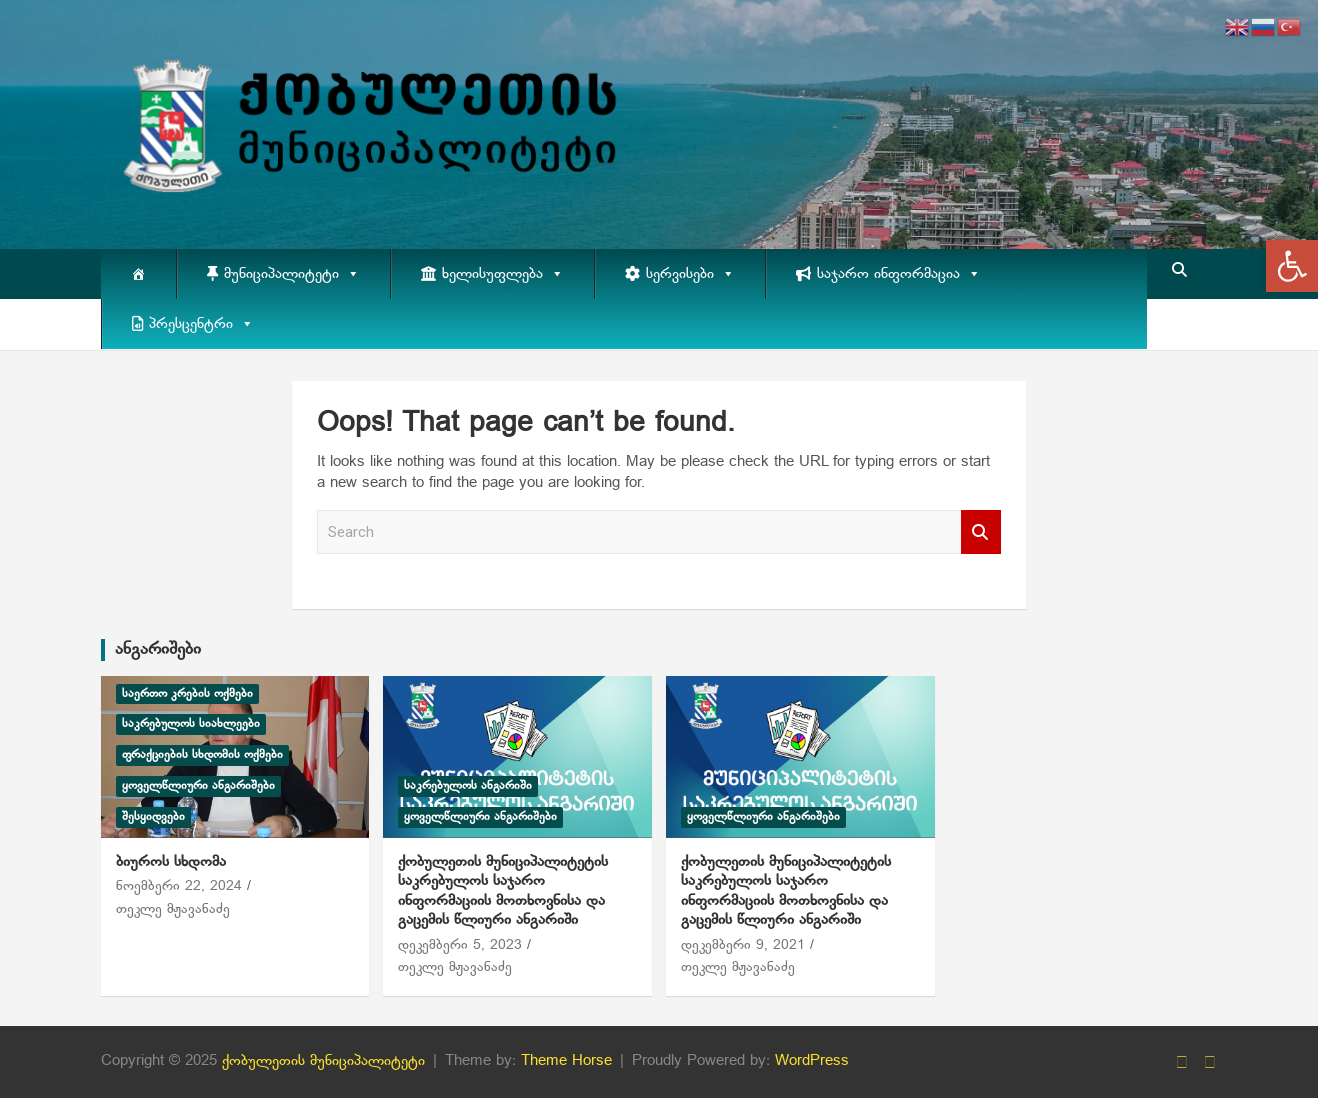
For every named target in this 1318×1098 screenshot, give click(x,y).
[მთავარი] (138, 274)
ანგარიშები (158, 649)
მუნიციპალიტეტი (292, 274)
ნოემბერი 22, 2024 (179, 886)
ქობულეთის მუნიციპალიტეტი (323, 1061)
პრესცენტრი (201, 324)
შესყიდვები (153, 817)
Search (981, 532)
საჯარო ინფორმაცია (899, 274)
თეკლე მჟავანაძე (173, 909)
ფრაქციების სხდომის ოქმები (202, 755)
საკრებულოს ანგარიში (468, 786)
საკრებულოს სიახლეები (191, 724)
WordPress (812, 1061)
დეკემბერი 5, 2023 (460, 945)
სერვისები (690, 274)
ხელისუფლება (503, 274)
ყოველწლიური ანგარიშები (198, 786)
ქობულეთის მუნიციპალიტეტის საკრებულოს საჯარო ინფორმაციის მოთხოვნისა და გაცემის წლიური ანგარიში (503, 891)
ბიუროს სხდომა (171, 862)
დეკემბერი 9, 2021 (743, 945)
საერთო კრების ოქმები (187, 694)
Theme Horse (566, 1061)
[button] (1292, 266)
